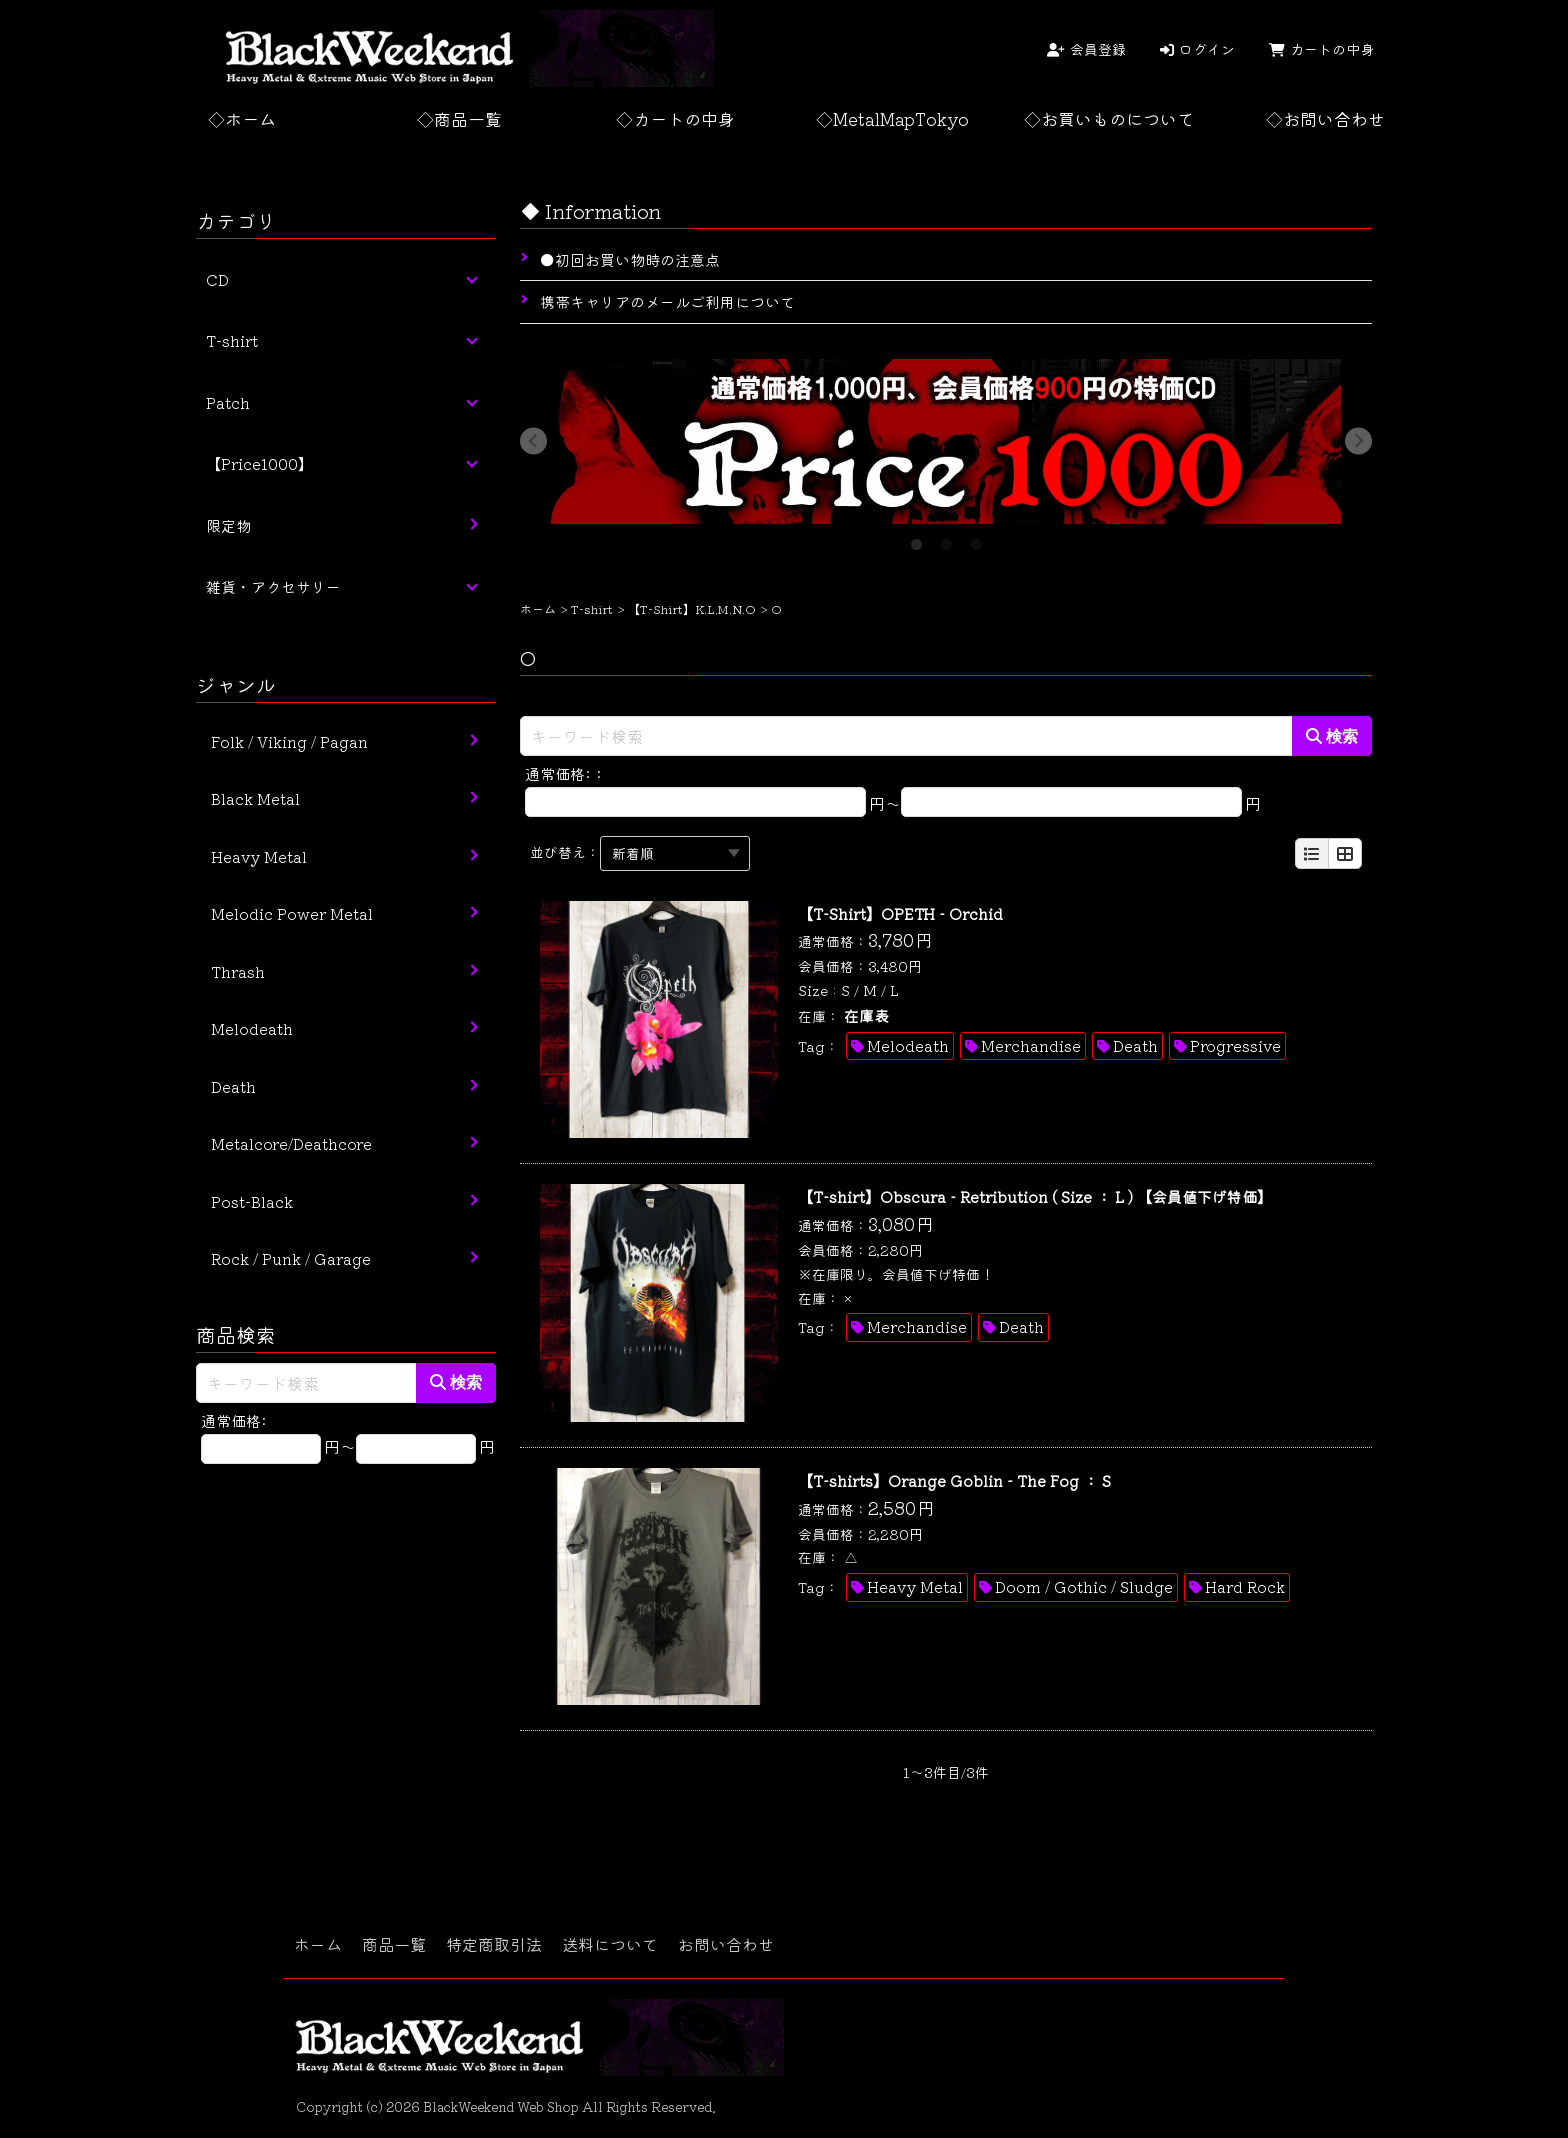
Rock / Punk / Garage (291, 1258)
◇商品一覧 (459, 118)
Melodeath (908, 1045)
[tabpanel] (946, 441)
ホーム (538, 608)
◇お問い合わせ (1325, 118)
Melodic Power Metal (292, 913)
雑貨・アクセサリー (273, 586)
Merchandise (1031, 1045)
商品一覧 (394, 1944)
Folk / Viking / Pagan (289, 741)
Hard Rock (1245, 1586)
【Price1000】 (259, 463)
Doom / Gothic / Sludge (1084, 1586)
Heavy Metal (915, 1586)
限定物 (228, 525)
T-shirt (592, 608)
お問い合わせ (726, 1944)
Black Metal (255, 798)
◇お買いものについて (1109, 118)
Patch (228, 402)
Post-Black (252, 1201)
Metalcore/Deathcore (291, 1143)
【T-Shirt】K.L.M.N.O (692, 608)
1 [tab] (916, 539)
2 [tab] (946, 539)
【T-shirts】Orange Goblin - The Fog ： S (954, 1480)
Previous (532, 441)
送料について (610, 1944)
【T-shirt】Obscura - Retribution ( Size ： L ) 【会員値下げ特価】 (1035, 1196)
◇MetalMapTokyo (892, 118)
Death (1135, 1045)
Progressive (1235, 1045)
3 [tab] (976, 539)
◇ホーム (242, 118)
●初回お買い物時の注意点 (630, 259)
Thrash (238, 971)
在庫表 (866, 1015)
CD (217, 279)
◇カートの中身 (675, 118)
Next (1359, 441)
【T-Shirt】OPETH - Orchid (900, 913)
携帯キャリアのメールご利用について (667, 301)
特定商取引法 (494, 1944)
